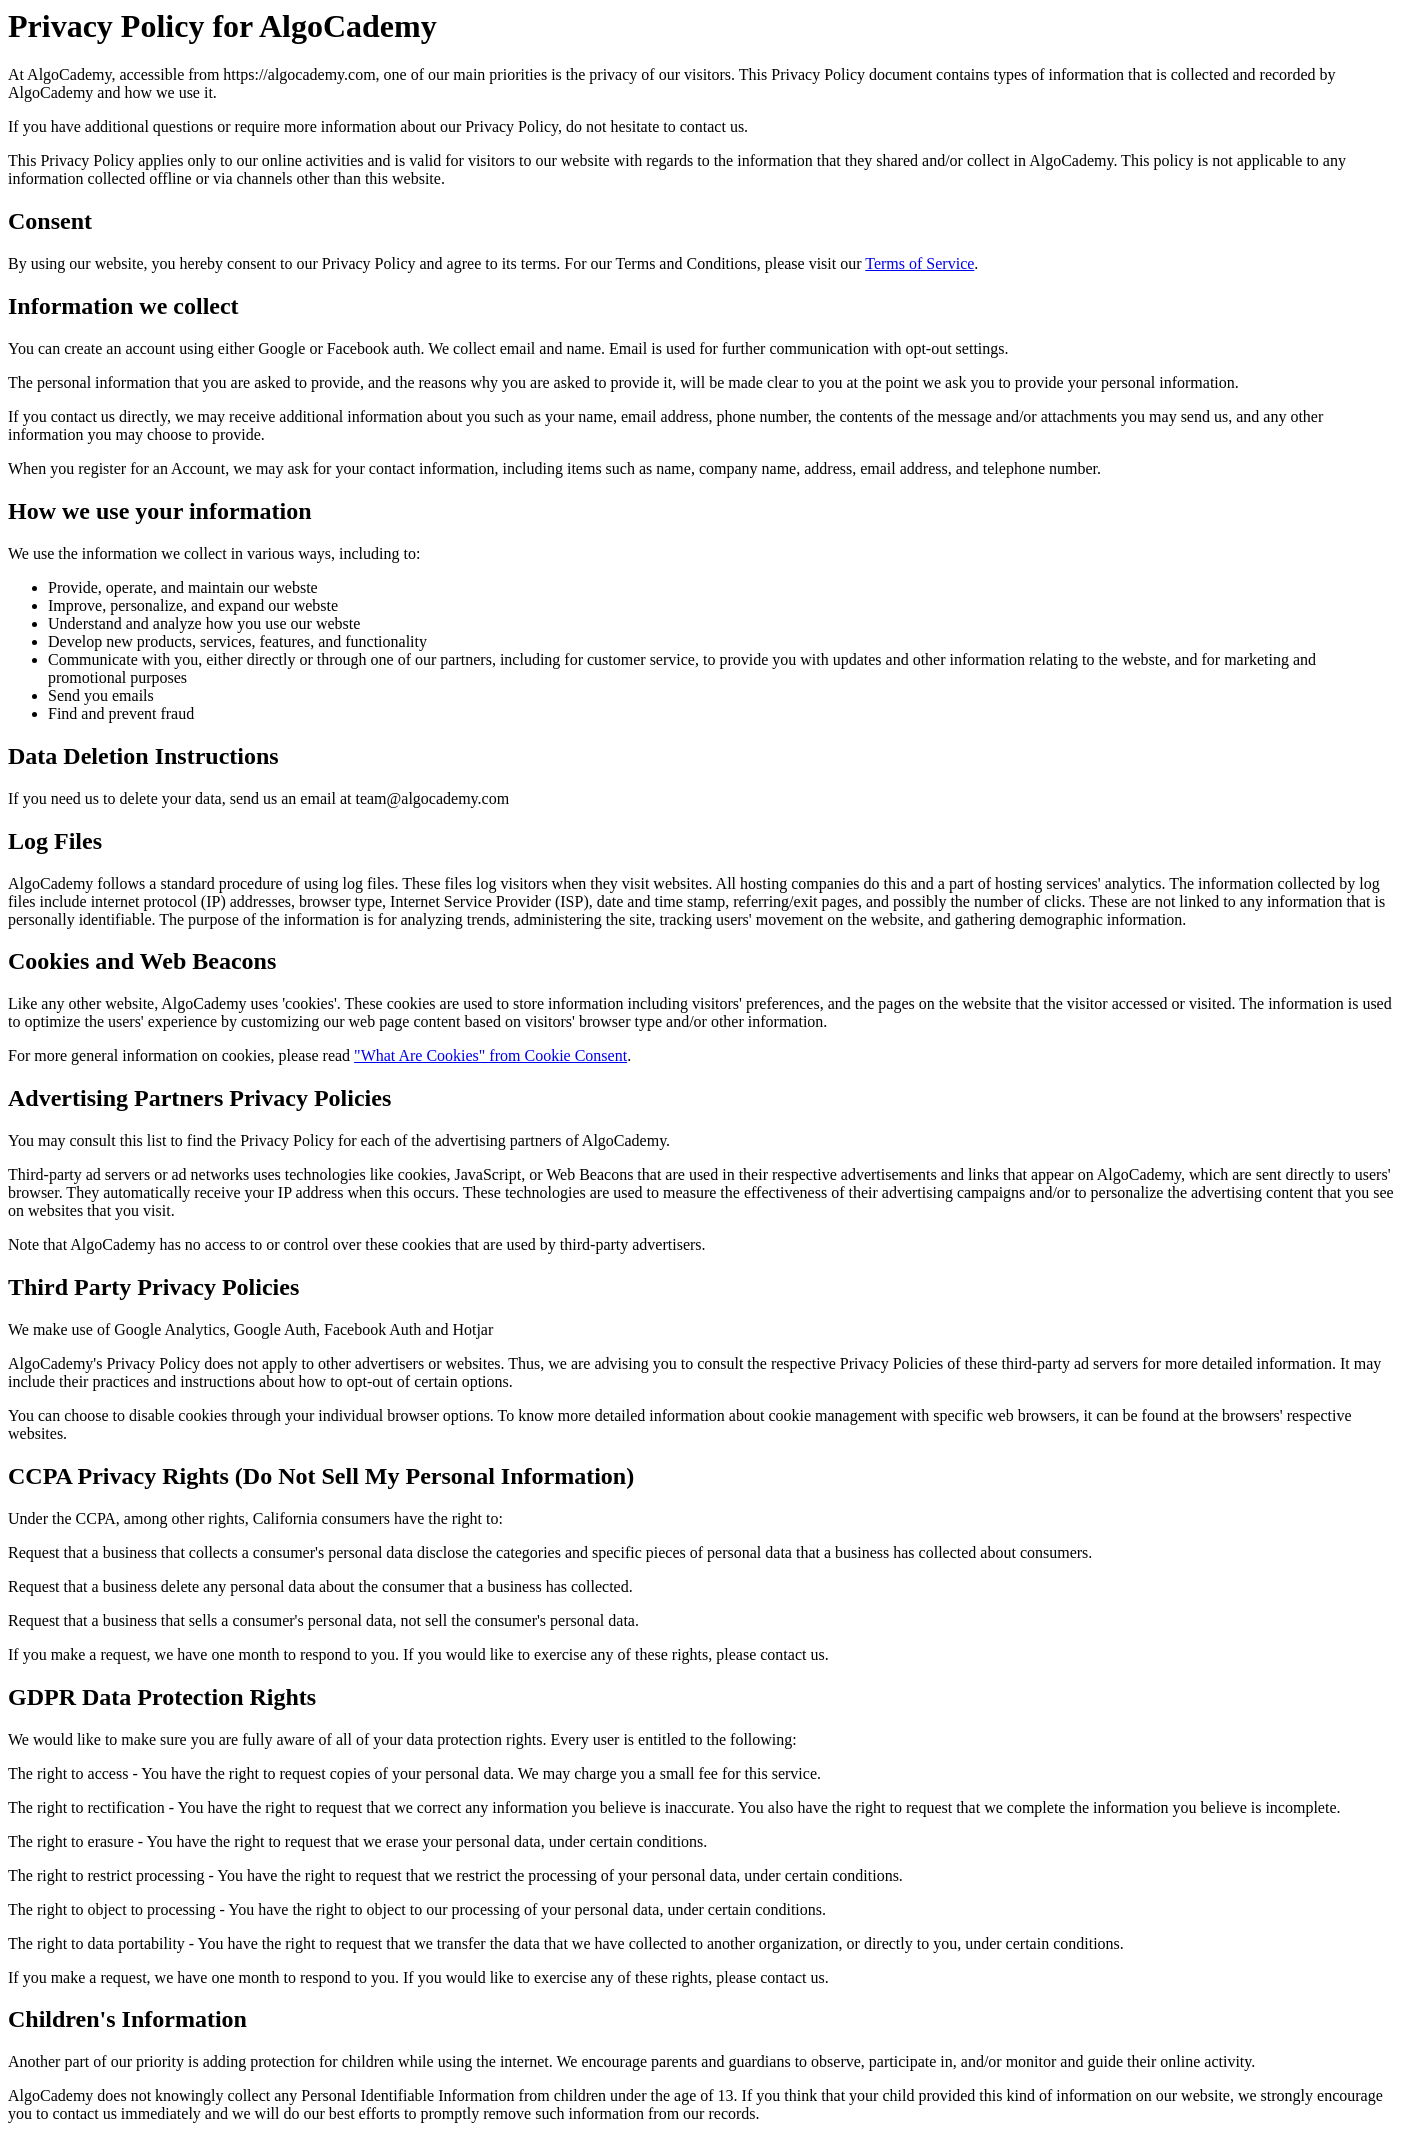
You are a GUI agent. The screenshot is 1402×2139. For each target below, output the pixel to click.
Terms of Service (919, 263)
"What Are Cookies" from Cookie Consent (490, 1055)
